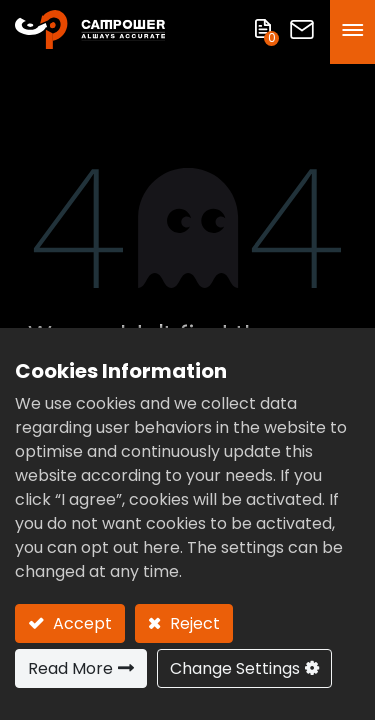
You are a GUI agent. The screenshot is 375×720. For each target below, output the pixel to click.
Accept (80, 623)
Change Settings (235, 668)
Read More (70, 668)
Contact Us (302, 29)
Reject (193, 623)
